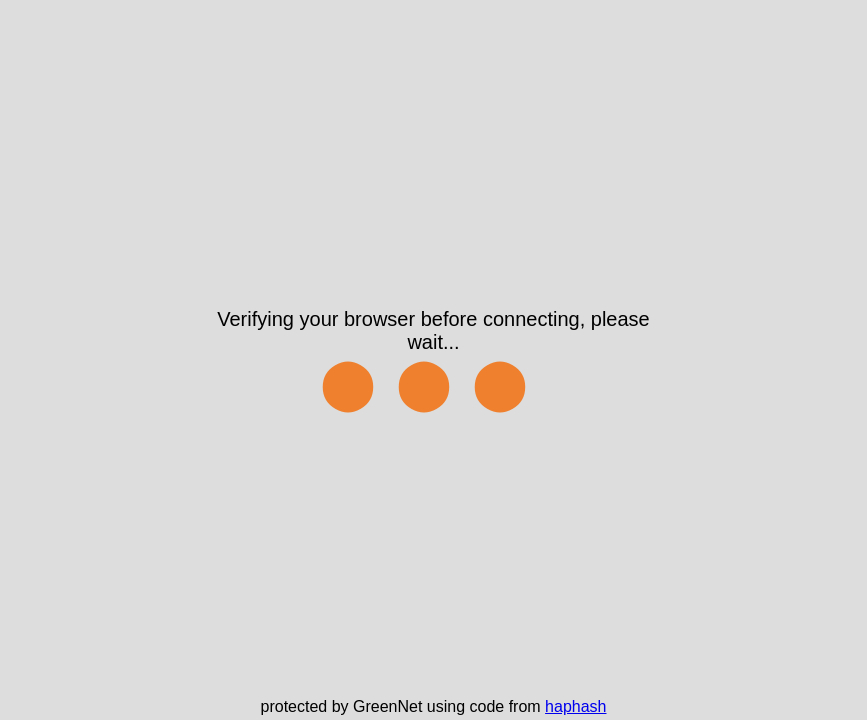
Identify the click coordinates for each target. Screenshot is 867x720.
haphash (575, 706)
